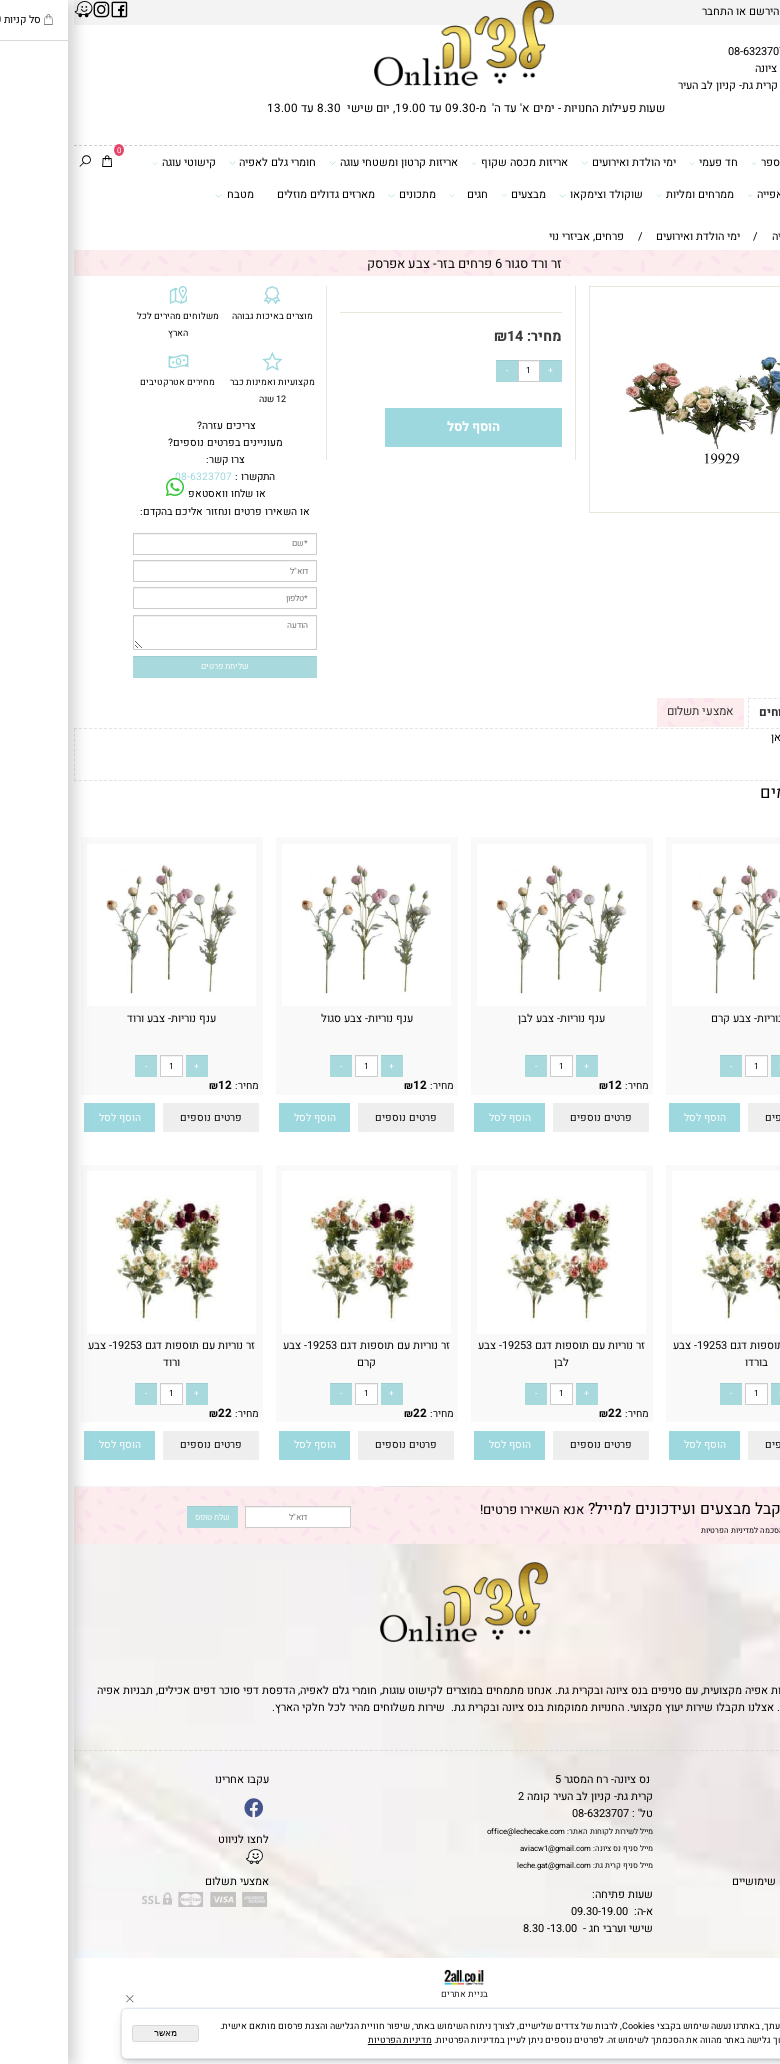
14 (441, 336)
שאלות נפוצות (741, 1898)
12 (736, 1085)
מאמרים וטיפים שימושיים (716, 1881)
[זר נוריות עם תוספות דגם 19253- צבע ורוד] (97, 1330)
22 (736, 1413)
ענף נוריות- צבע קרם (682, 1018)
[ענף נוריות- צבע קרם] (682, 1002)
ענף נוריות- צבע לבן (487, 1018)
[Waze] (749, 2004)
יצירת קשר (750, 1830)
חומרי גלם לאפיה (198, 163)
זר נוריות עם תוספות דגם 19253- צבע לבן (487, 1354)
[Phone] (749, 1974)
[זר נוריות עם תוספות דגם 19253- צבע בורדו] (682, 1330)
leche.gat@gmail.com (480, 1865)
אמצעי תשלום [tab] (626, 711)
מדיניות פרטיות (740, 1864)
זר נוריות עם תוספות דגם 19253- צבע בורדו (682, 1354)
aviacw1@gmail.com (481, 1848)
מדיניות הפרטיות (653, 1530)
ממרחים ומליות (621, 195)
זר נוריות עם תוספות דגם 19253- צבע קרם (292, 1354)
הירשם (690, 11)
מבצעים (449, 195)
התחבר (643, 11)
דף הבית (755, 1779)
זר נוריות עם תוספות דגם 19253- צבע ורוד (97, 1354)
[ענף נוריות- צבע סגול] (292, 1002)
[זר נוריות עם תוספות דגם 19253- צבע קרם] (292, 1330)
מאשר (91, 2033)
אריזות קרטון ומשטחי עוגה (319, 163)
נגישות (759, 1847)
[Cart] (33, 163)
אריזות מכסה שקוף (445, 163)
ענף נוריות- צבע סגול (293, 1018)
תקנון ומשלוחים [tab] (726, 712)
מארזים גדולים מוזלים (252, 194)
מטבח (160, 195)
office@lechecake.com (452, 1831)
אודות (761, 1813)
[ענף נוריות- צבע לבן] (487, 1002)
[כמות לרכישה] (455, 371)
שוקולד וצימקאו (526, 195)
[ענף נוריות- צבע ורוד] (97, 1002)
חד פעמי (639, 163)
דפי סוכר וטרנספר (722, 163)
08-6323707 (682, 51)
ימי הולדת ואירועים (554, 163)
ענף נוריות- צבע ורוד (97, 1018)
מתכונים (337, 195)
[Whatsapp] (749, 2034)
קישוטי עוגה (110, 163)
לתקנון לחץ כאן (732, 737)
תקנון (759, 1796)
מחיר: (468, 336)
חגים (394, 195)
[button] (630, 1117)
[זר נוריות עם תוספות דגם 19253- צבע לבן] (487, 1330)
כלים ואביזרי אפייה (720, 195)
